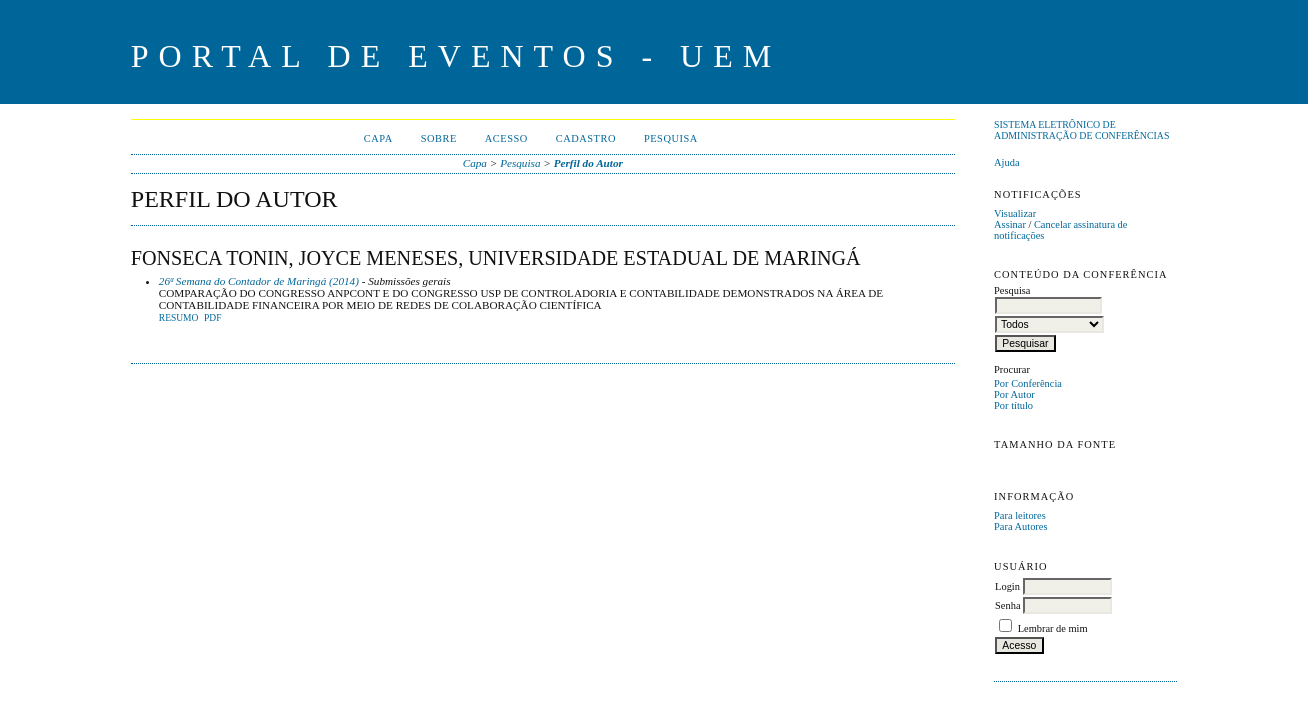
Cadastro (586, 138)
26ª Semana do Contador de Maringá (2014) (259, 281)
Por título (1013, 405)
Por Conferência (1028, 383)
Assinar (1010, 224)
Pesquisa (671, 138)
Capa (378, 138)
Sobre (439, 138)
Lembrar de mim (1053, 628)
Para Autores (1020, 526)
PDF (212, 318)
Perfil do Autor (588, 163)
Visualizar (1015, 213)
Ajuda (1006, 162)
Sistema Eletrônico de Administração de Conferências (1081, 130)
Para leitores (1020, 515)
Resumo (179, 318)
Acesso (506, 138)
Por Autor (1014, 394)
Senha (1007, 605)
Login (1007, 586)
